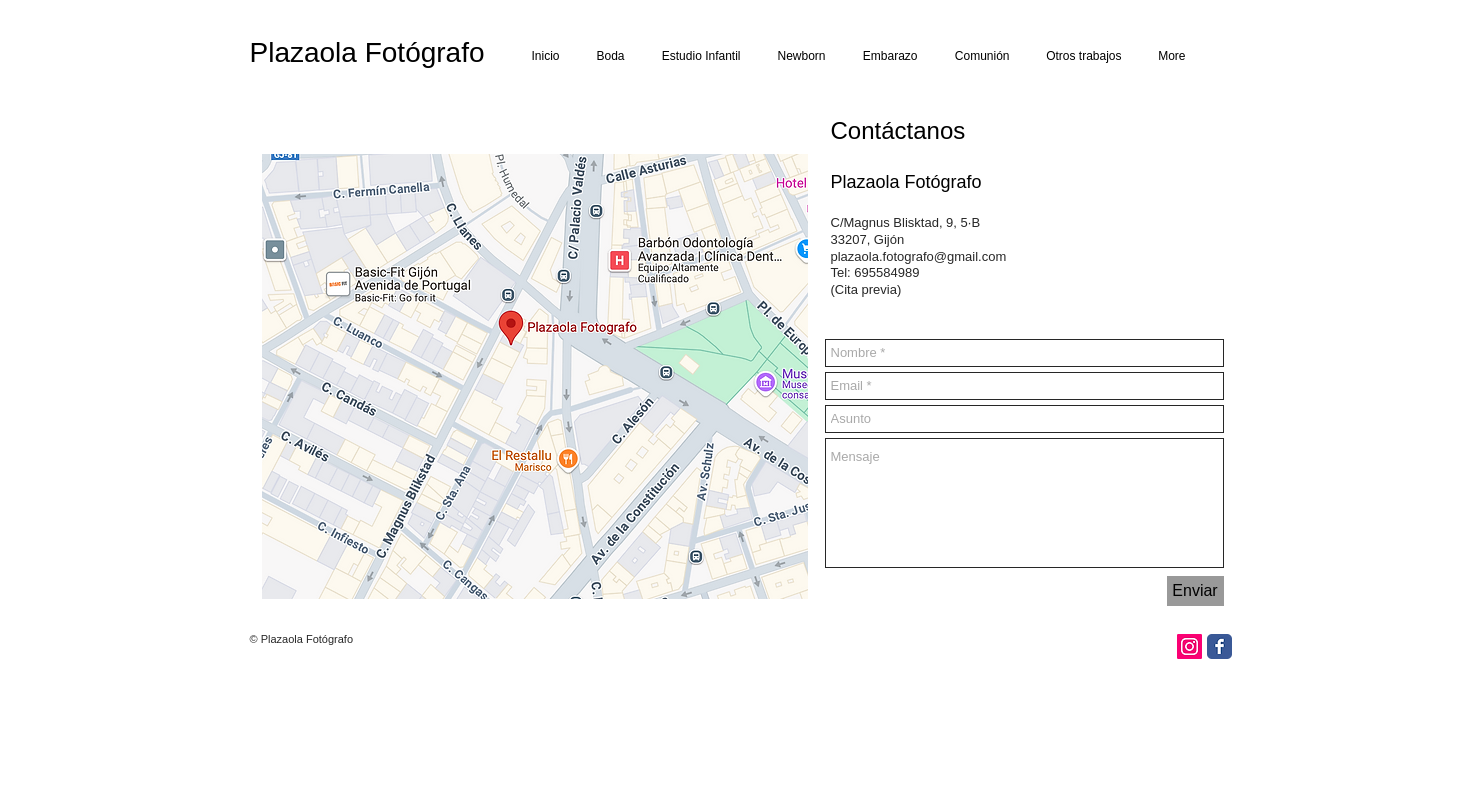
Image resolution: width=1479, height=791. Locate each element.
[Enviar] (1195, 591)
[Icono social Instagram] (1189, 646)
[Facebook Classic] (1219, 646)
